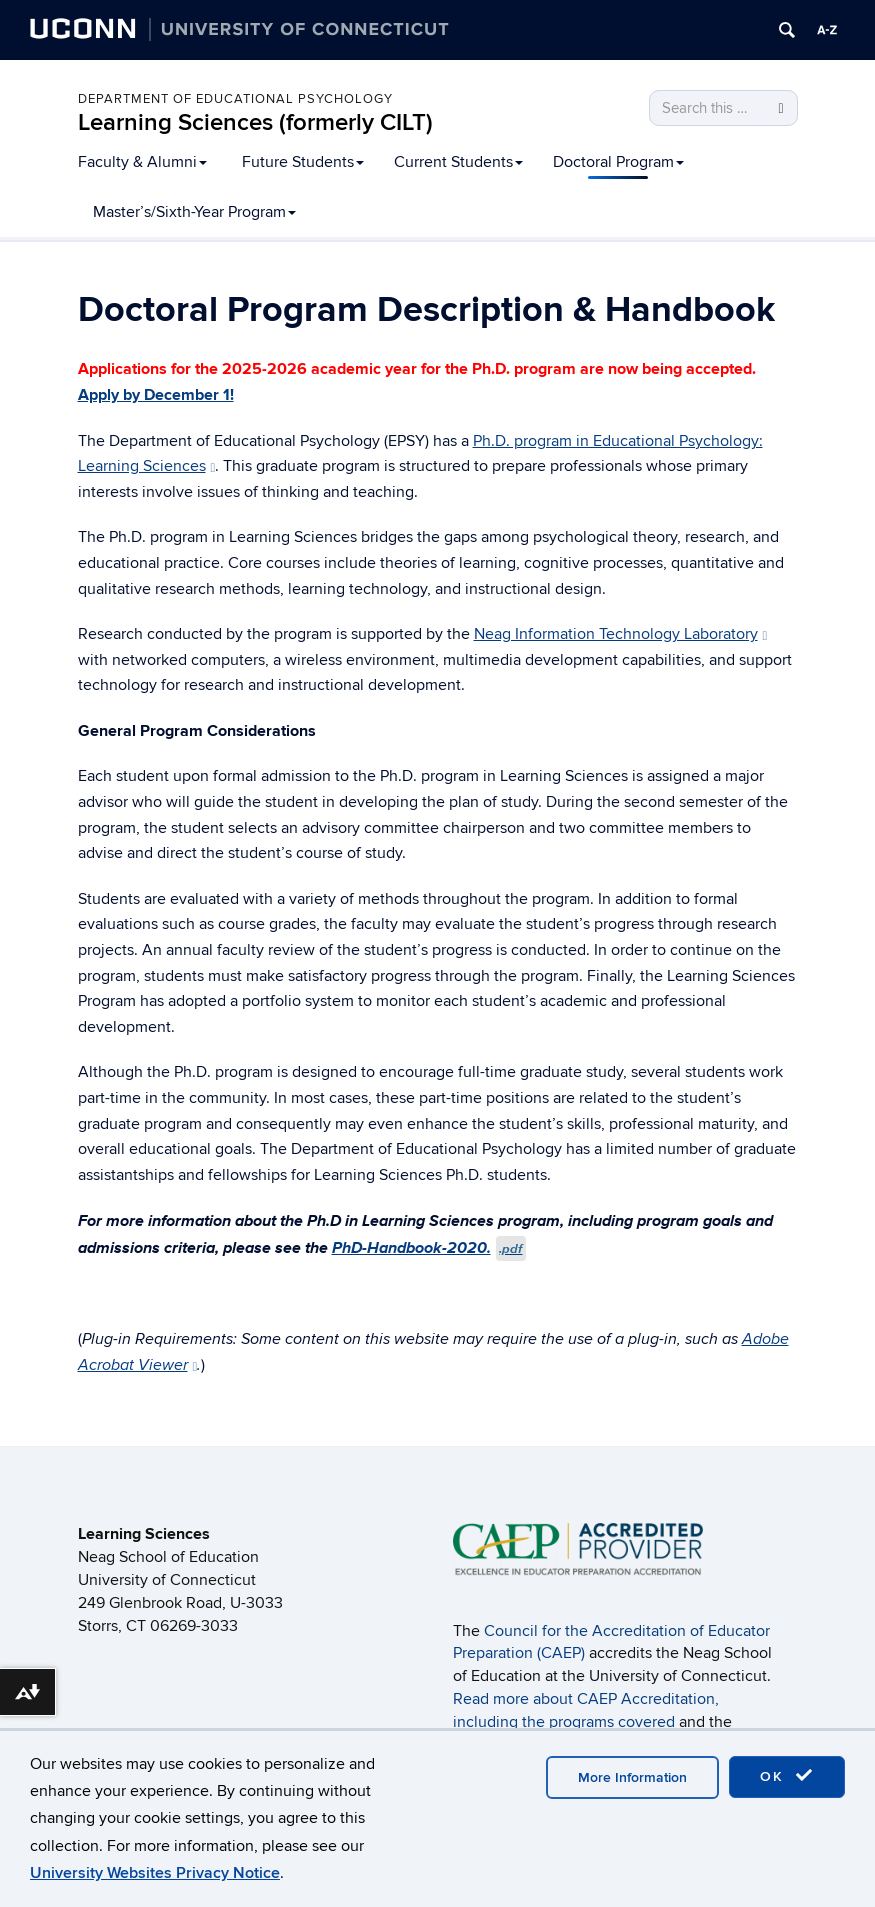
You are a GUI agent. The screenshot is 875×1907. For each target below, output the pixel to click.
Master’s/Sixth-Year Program (194, 212)
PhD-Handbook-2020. (429, 1247)
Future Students (303, 162)
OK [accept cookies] (787, 1776)
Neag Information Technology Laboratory (621, 634)
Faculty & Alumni (142, 162)
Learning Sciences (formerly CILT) (255, 122)
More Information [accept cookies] (632, 1777)
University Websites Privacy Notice (155, 1873)
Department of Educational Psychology (235, 99)
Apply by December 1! (156, 395)
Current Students (458, 162)
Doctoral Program (618, 162)
